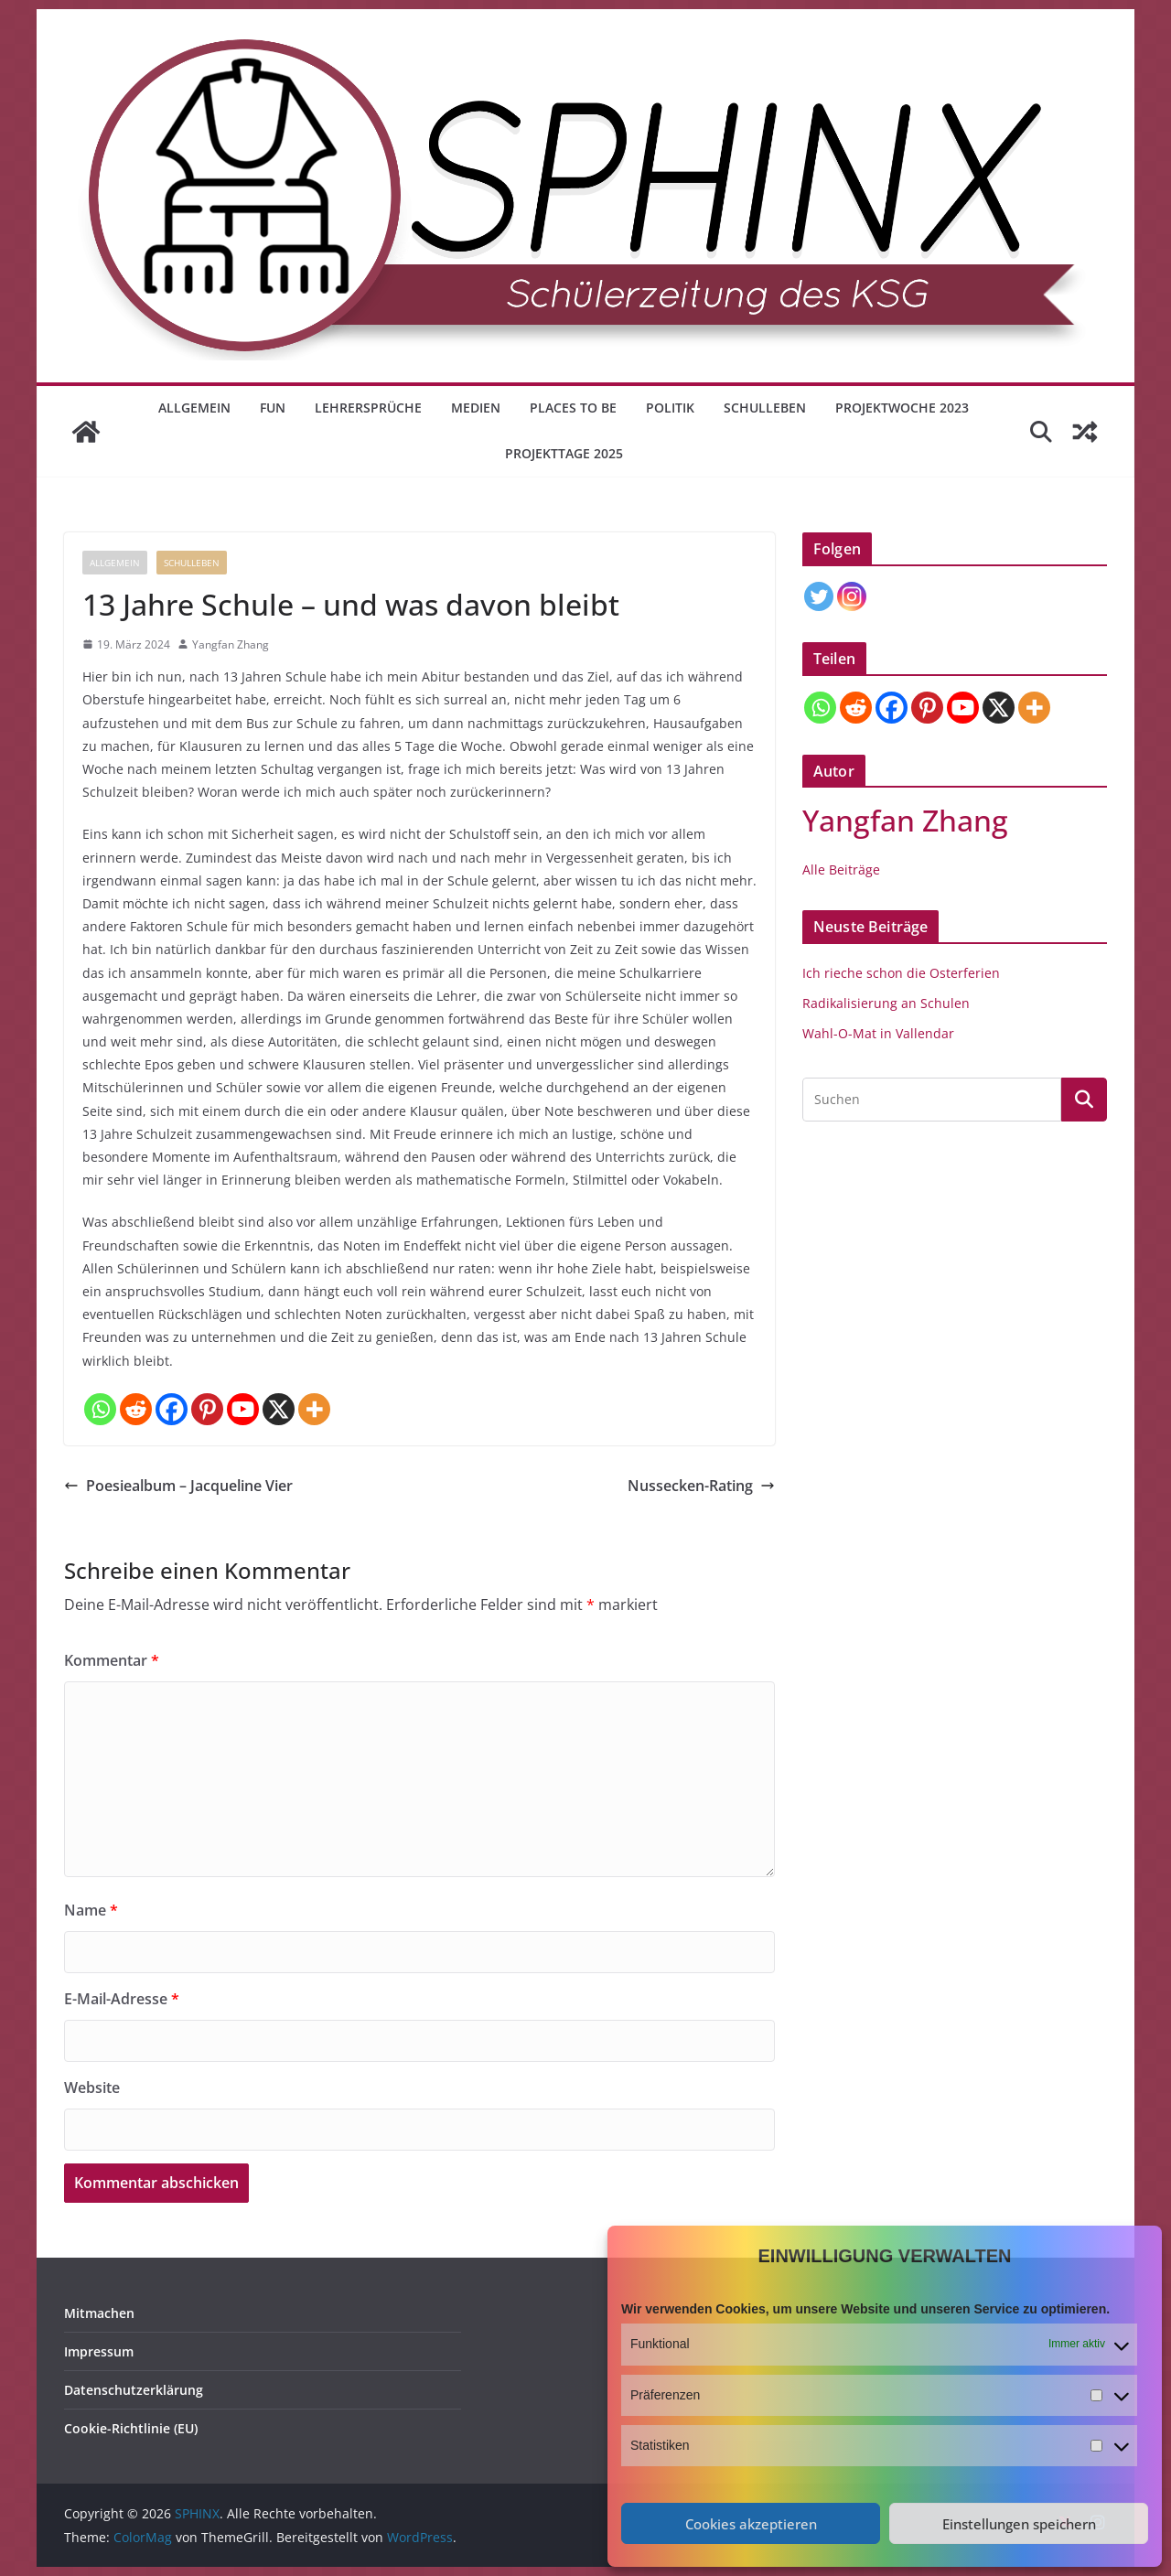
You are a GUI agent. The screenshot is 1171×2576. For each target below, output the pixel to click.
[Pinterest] (207, 1409)
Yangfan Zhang (230, 644)
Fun (272, 407)
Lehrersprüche (368, 407)
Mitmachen (99, 2313)
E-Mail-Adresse (121, 1999)
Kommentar (111, 1660)
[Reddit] (136, 1409)
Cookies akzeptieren (751, 2524)
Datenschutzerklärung (133, 2390)
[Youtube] (243, 1409)
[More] (314, 1409)
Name (91, 1910)
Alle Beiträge (841, 869)
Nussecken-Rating (701, 1486)
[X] (279, 1409)
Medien (475, 407)
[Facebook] (172, 1409)
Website (92, 2087)
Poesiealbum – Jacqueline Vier (178, 1486)
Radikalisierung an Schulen (886, 1003)
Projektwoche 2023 (902, 407)
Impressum (99, 2351)
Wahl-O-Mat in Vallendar (878, 1033)
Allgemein (194, 407)
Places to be (573, 407)
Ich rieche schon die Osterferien (901, 973)
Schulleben (765, 407)
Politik (670, 407)
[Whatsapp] (100, 1409)
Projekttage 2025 (564, 453)
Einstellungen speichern (1019, 2524)
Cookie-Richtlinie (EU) (131, 2428)
